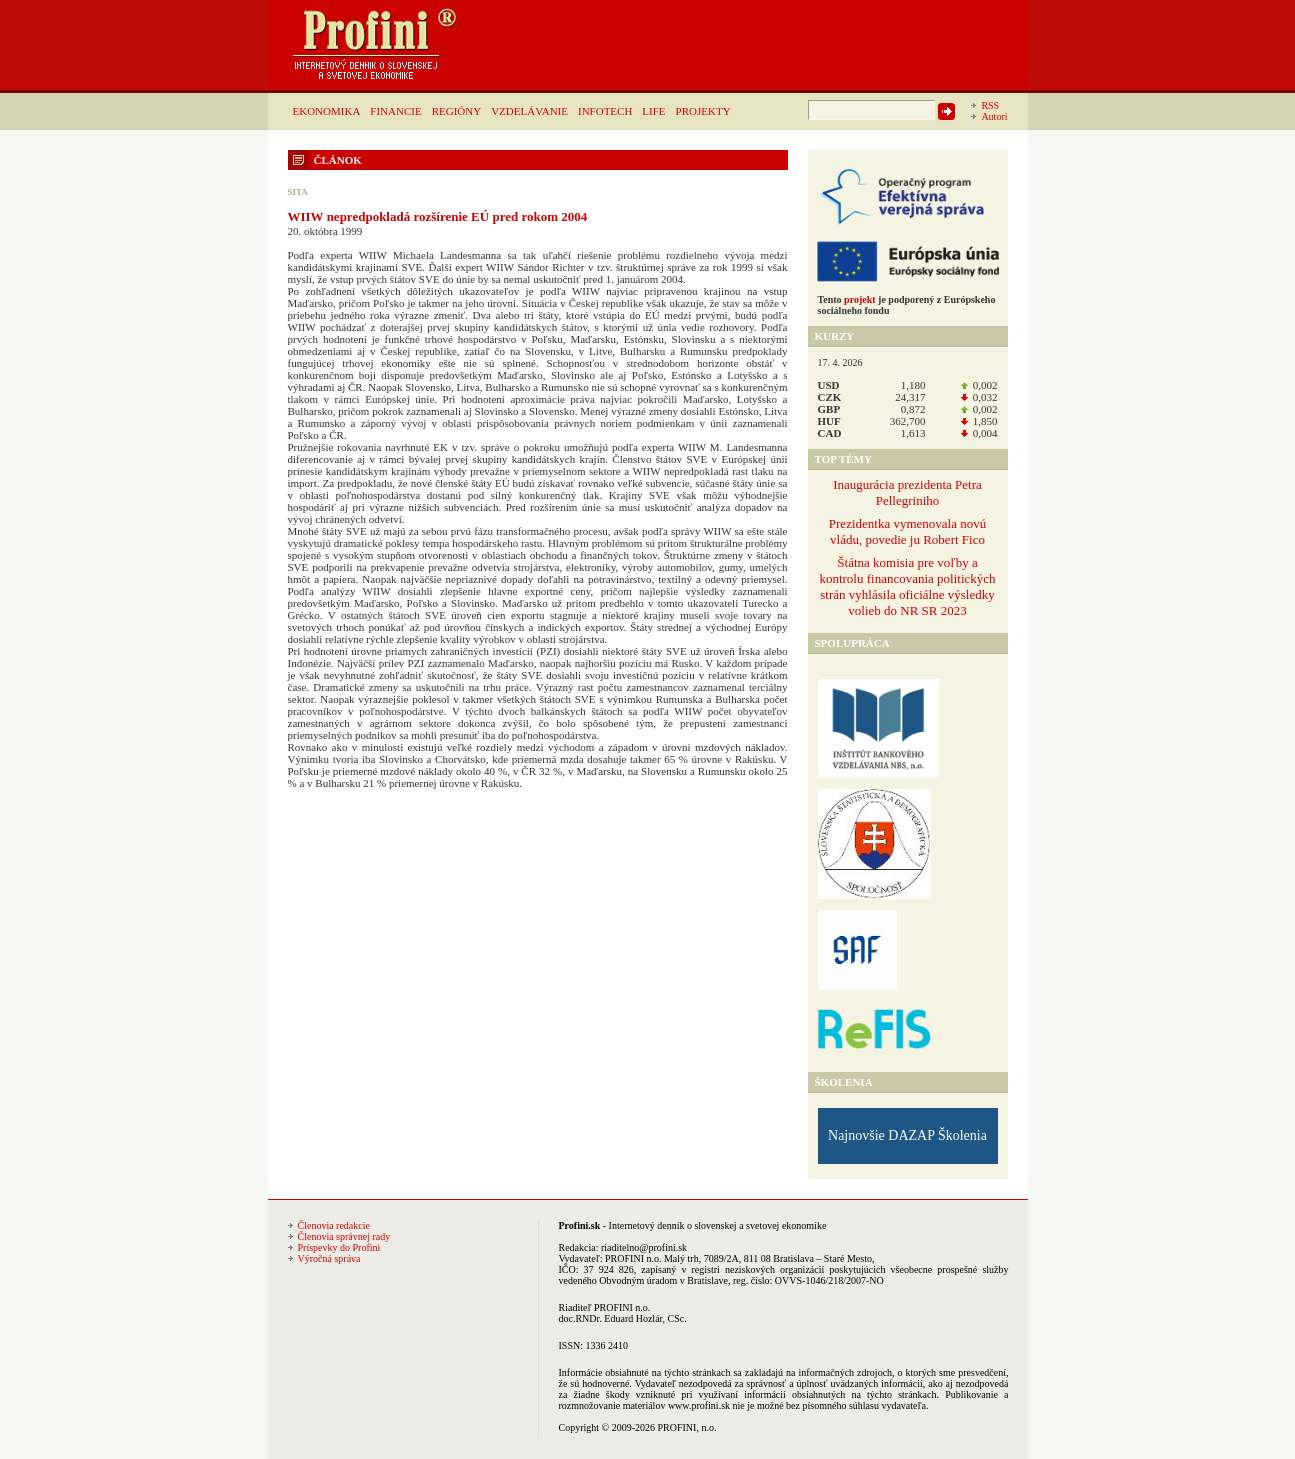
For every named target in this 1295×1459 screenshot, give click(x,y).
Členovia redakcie (334, 1225)
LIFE (653, 111)
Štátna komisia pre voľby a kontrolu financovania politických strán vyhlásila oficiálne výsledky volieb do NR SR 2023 (907, 586)
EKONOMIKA (327, 111)
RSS (990, 105)
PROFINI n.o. (633, 1258)
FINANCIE (395, 111)
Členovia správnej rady (344, 1236)
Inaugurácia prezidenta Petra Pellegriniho (907, 492)
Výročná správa (329, 1258)
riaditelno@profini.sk (644, 1247)
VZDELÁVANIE (529, 111)
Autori (994, 116)
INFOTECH (605, 111)
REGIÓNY (457, 111)
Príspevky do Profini (339, 1247)
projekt (859, 299)
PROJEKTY (703, 111)
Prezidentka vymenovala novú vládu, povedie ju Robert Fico (907, 531)
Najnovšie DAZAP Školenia (907, 1135)
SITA (298, 192)
